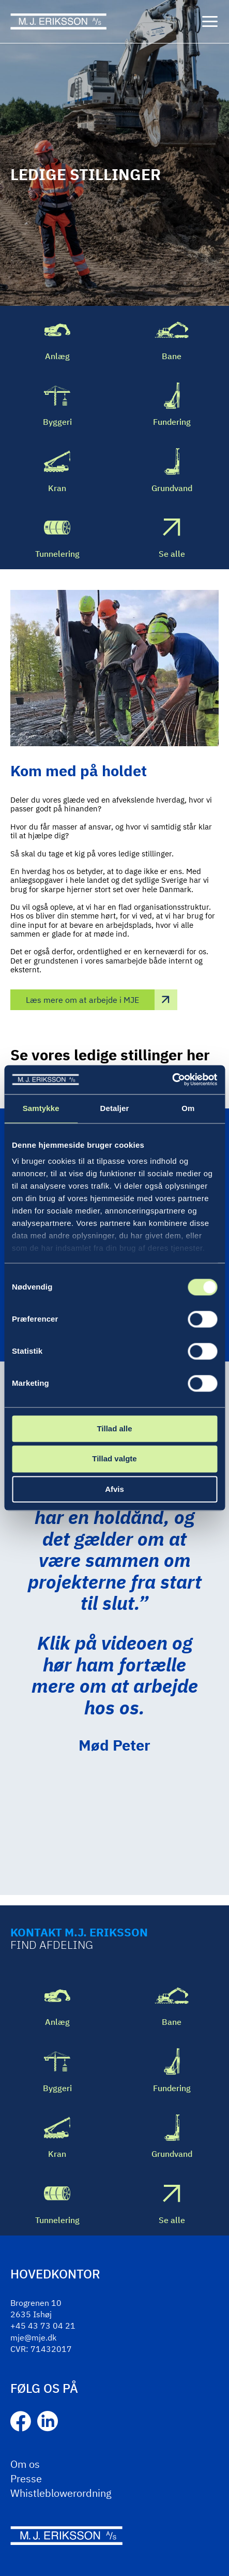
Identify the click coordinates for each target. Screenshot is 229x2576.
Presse (26, 2478)
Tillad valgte (114, 1459)
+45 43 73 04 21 (42, 2325)
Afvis (114, 1489)
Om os (25, 2464)
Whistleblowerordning (61, 2493)
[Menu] (210, 22)
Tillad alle (114, 1428)
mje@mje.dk (33, 2337)
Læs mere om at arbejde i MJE (82, 1000)
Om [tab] (187, 1108)
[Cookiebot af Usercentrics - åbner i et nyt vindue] (172, 1079)
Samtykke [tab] (41, 1108)
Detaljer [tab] (114, 1108)
